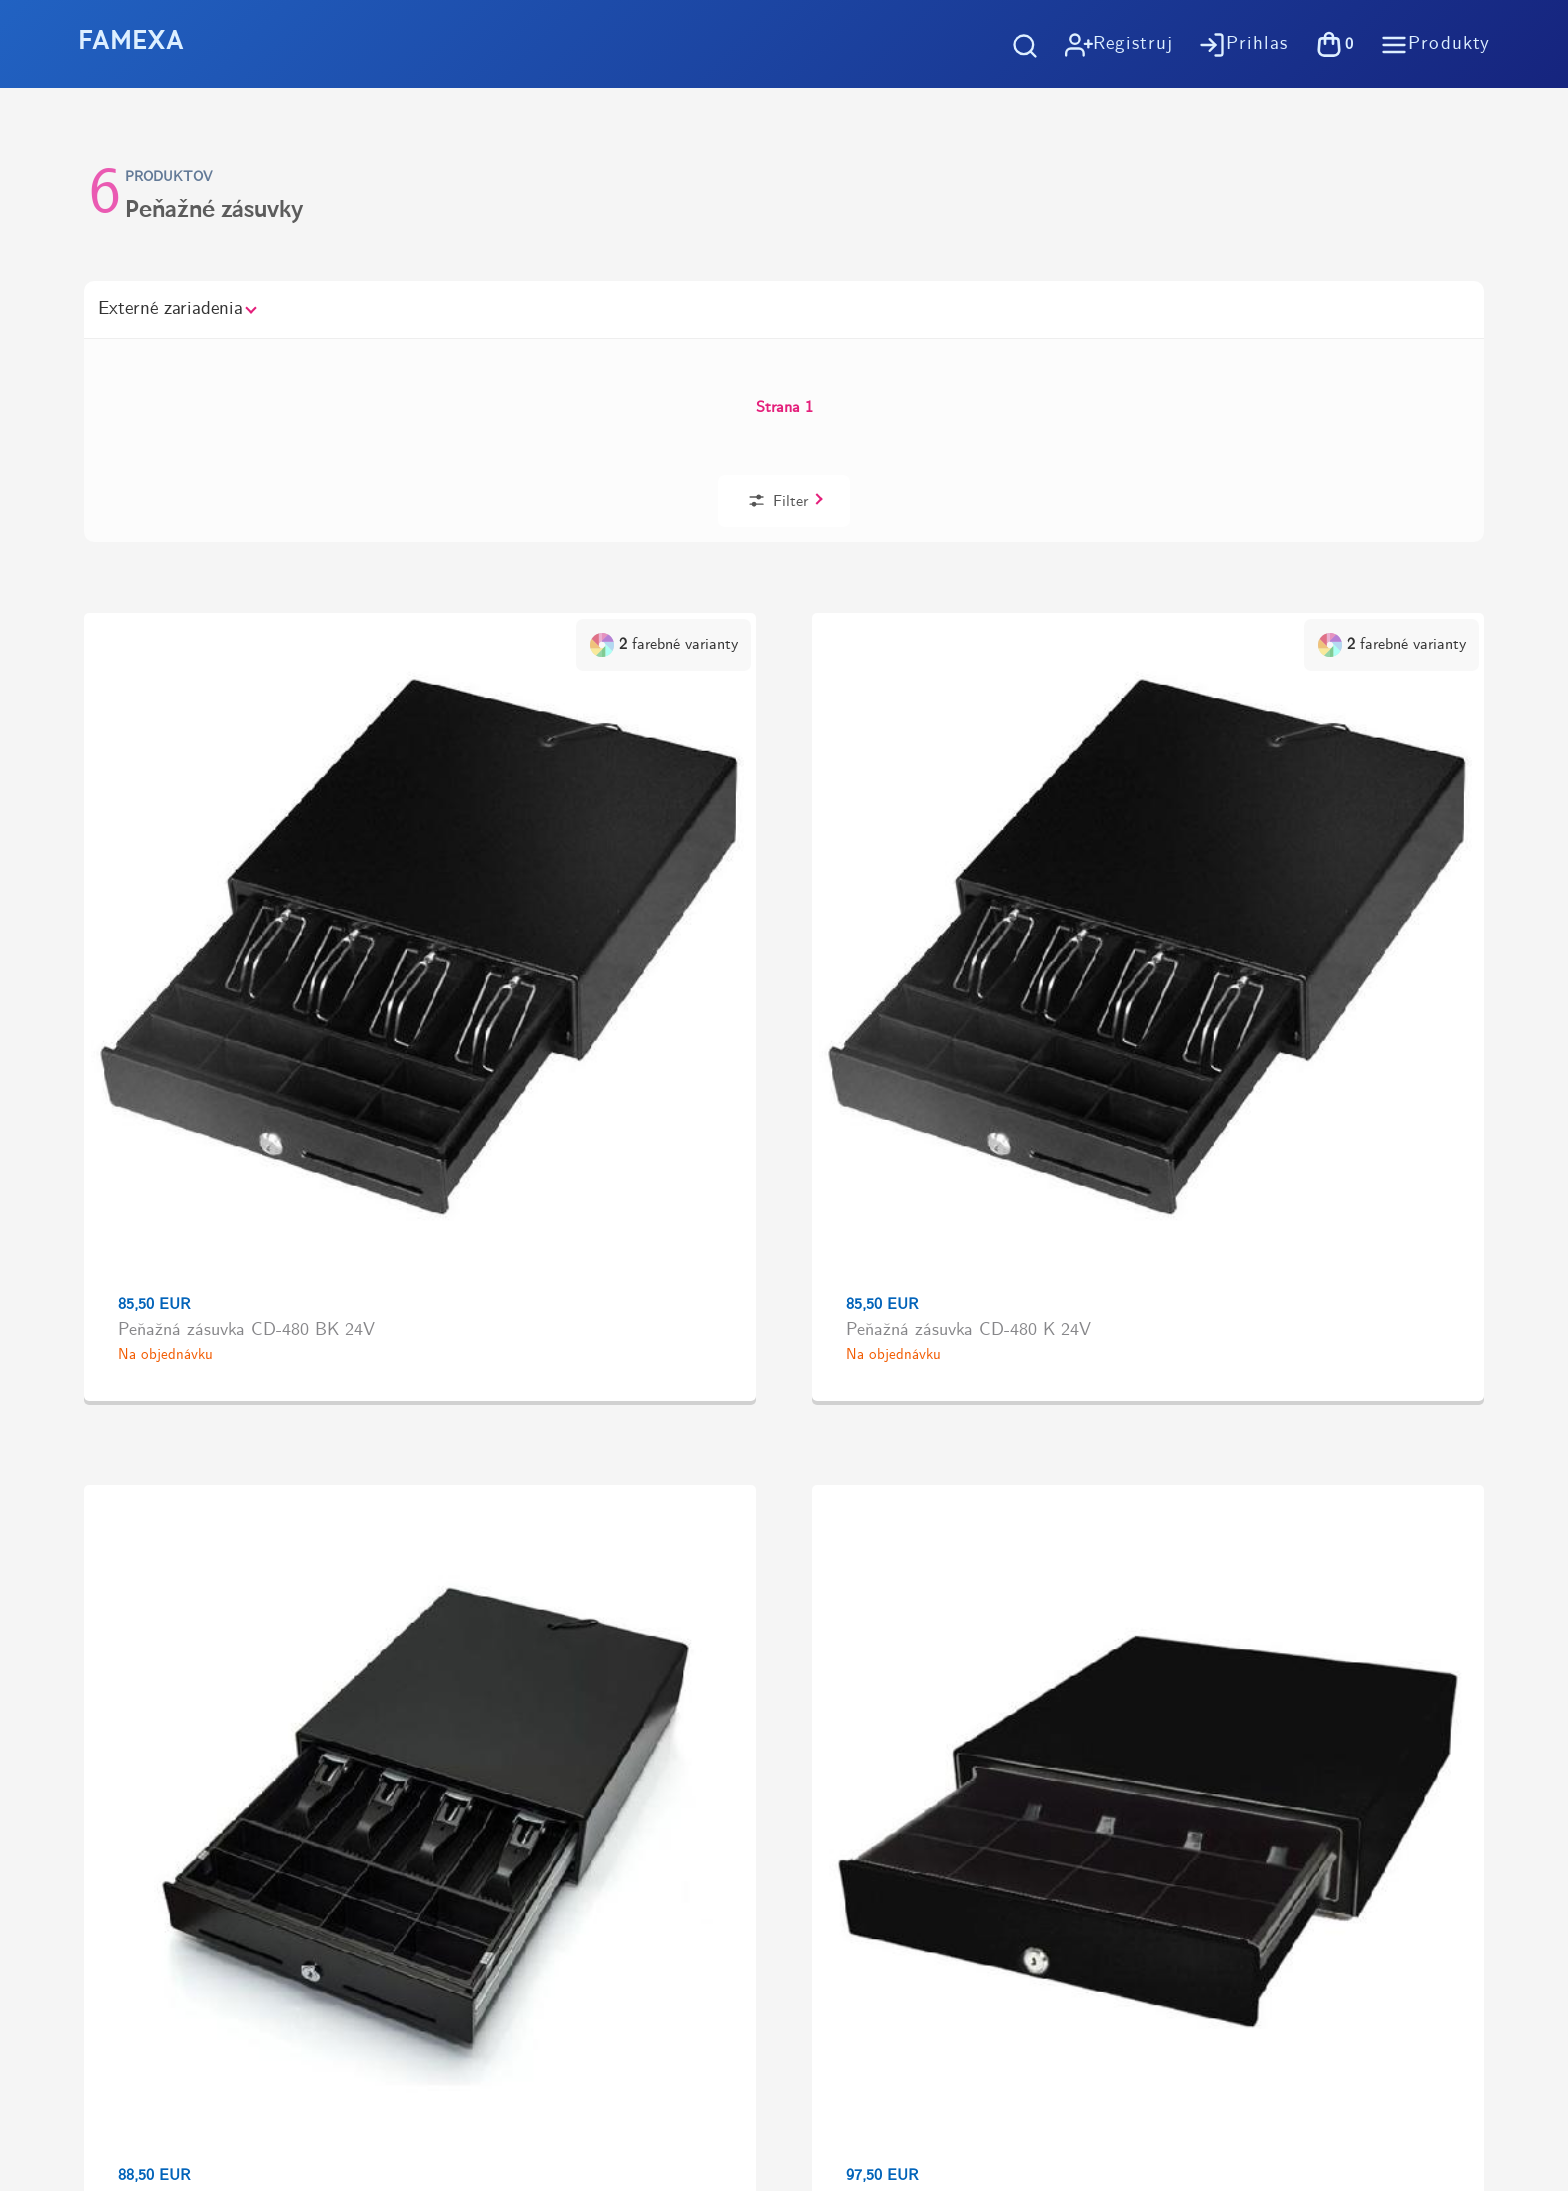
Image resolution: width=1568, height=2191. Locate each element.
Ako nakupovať (904, 1548)
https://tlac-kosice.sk (126, 1790)
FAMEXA (131, 43)
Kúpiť (1303, 801)
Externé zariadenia (176, 309)
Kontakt (878, 1750)
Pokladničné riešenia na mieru (958, 1717)
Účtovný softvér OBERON (945, 1683)
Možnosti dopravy (913, 1582)
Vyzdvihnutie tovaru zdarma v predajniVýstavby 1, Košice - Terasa (1160, 1395)
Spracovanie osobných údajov (956, 1649)
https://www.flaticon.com (141, 1862)
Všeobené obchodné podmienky (961, 1616)
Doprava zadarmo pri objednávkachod (403, 1395)
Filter (1308, 368)
